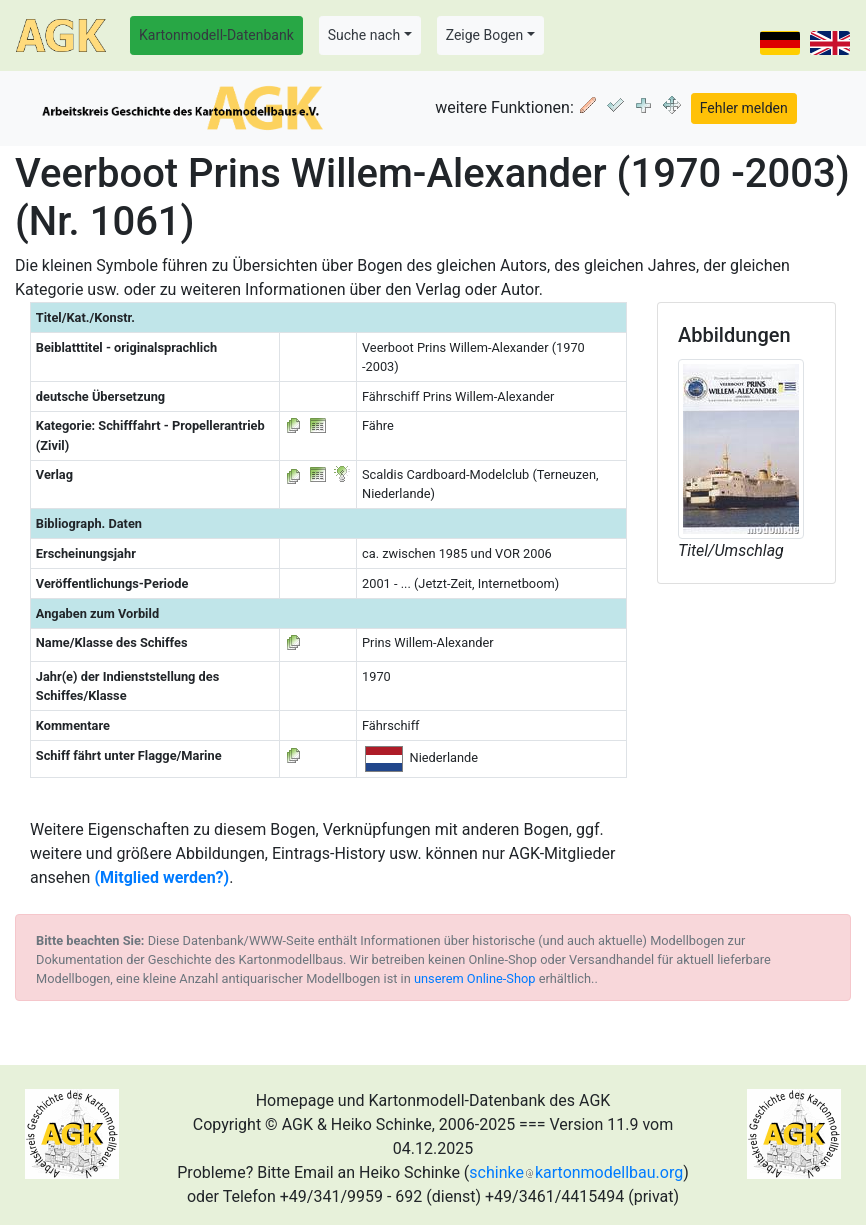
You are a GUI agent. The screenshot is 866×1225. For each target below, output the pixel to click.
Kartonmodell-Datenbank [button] (216, 35)
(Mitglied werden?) (161, 877)
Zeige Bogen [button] (485, 35)
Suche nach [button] (364, 35)
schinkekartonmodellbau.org (576, 1172)
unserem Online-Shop (475, 978)
